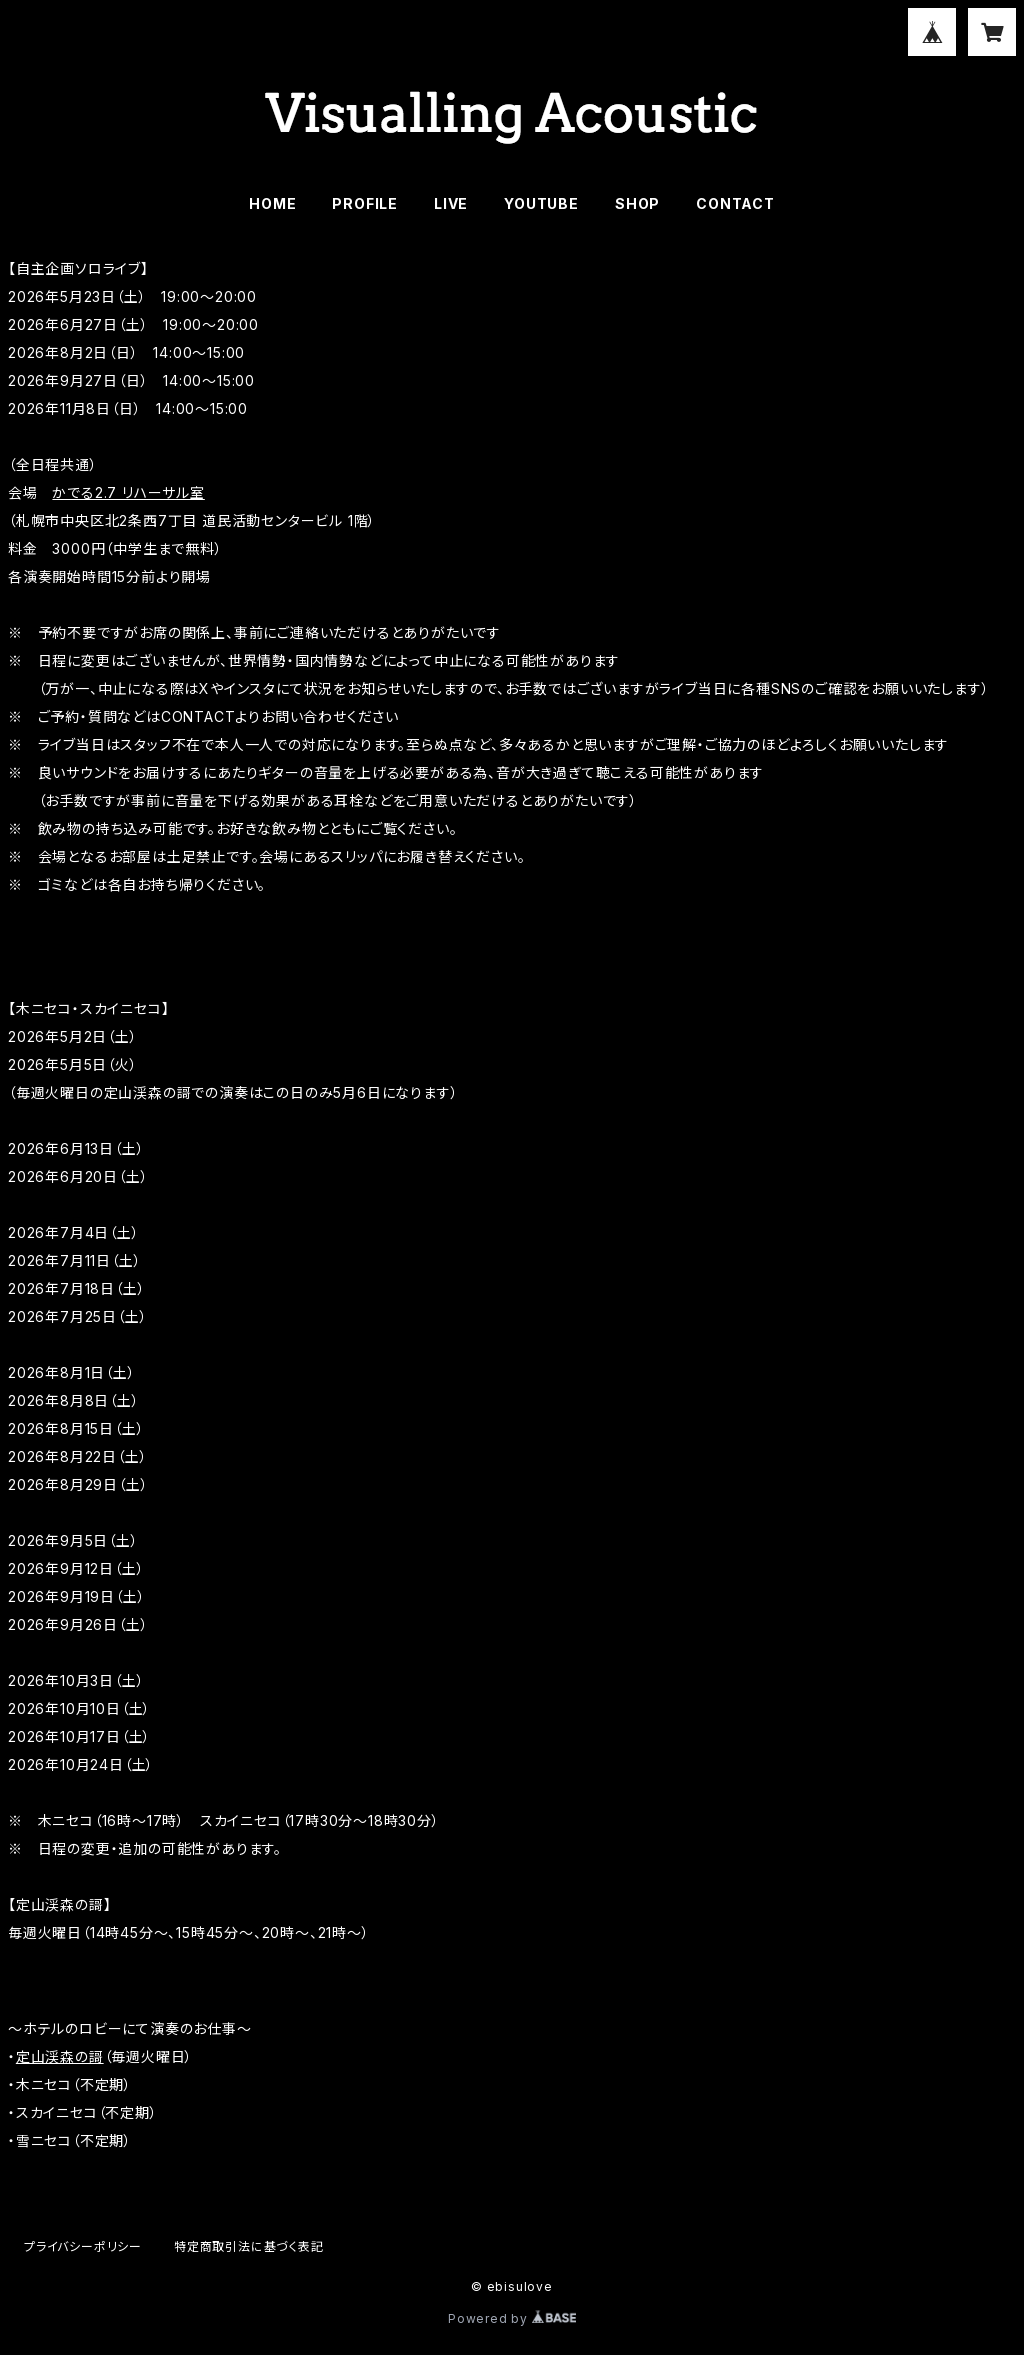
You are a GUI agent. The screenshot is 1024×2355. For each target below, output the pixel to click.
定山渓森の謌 (60, 2056)
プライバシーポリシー (83, 2246)
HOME (272, 203)
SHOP (637, 203)
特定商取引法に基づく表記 (249, 2246)
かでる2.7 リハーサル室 (128, 492)
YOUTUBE (541, 203)
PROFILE (365, 203)
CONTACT (735, 203)
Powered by (512, 2318)
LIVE (451, 203)
